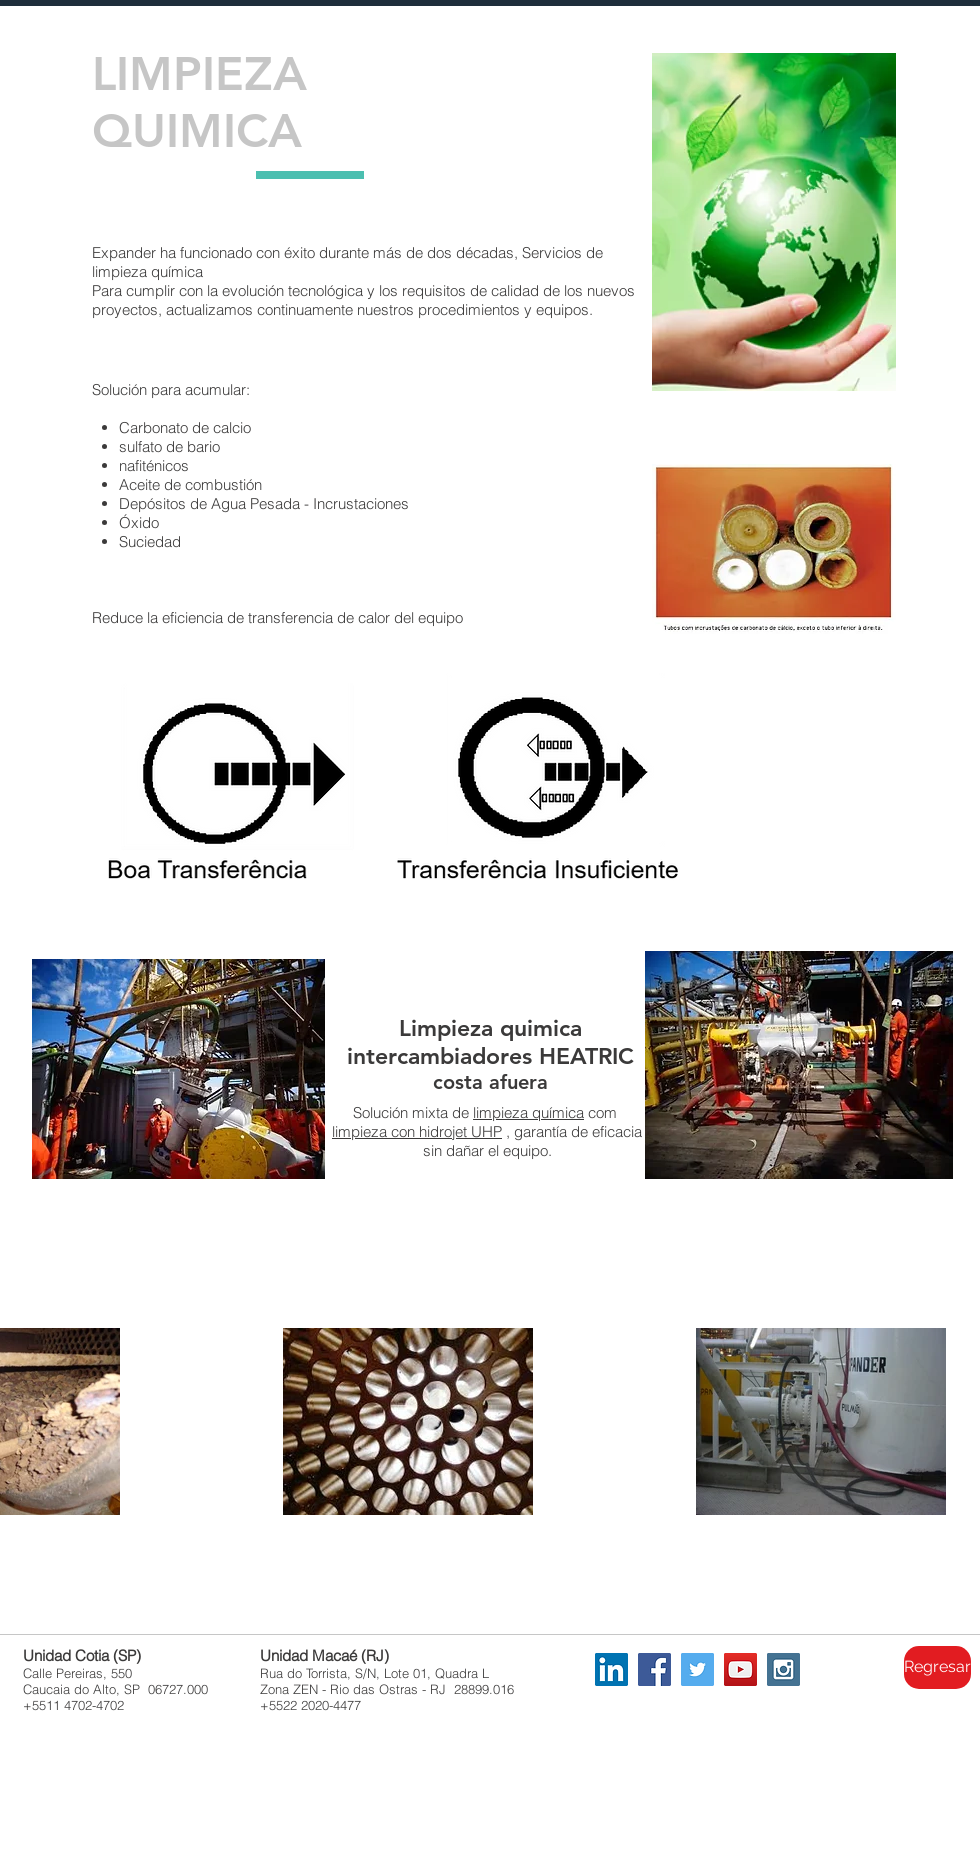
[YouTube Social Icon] (740, 1669)
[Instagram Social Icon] (783, 1669)
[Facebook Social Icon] (654, 1669)
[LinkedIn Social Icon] (611, 1669)
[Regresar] (937, 1667)
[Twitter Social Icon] (697, 1669)
